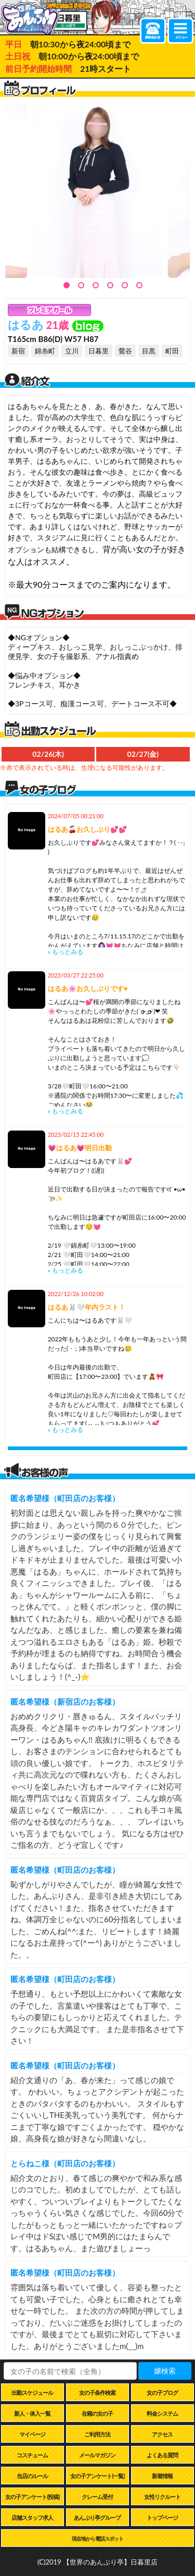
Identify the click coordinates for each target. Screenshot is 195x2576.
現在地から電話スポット (97, 2538)
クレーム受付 (97, 2496)
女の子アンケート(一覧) (97, 2475)
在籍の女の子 (97, 2413)
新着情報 (162, 2475)
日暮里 (98, 351)
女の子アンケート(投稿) (32, 2496)
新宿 (18, 351)
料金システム (162, 2413)
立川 (72, 351)
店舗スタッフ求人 (32, 2517)
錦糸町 (45, 351)
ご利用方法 (97, 2434)
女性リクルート (162, 2496)
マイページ (32, 2434)
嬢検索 (165, 2370)
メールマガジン (97, 2455)
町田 (172, 351)
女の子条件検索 (97, 2392)
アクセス (162, 2434)
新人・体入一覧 (32, 2413)
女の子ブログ (162, 2392)
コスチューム (32, 2455)
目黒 (148, 351)
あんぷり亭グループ (97, 2517)
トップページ (162, 2517)
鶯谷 (125, 351)
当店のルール (32, 2475)
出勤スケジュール (32, 2392)
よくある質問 (162, 2455)
